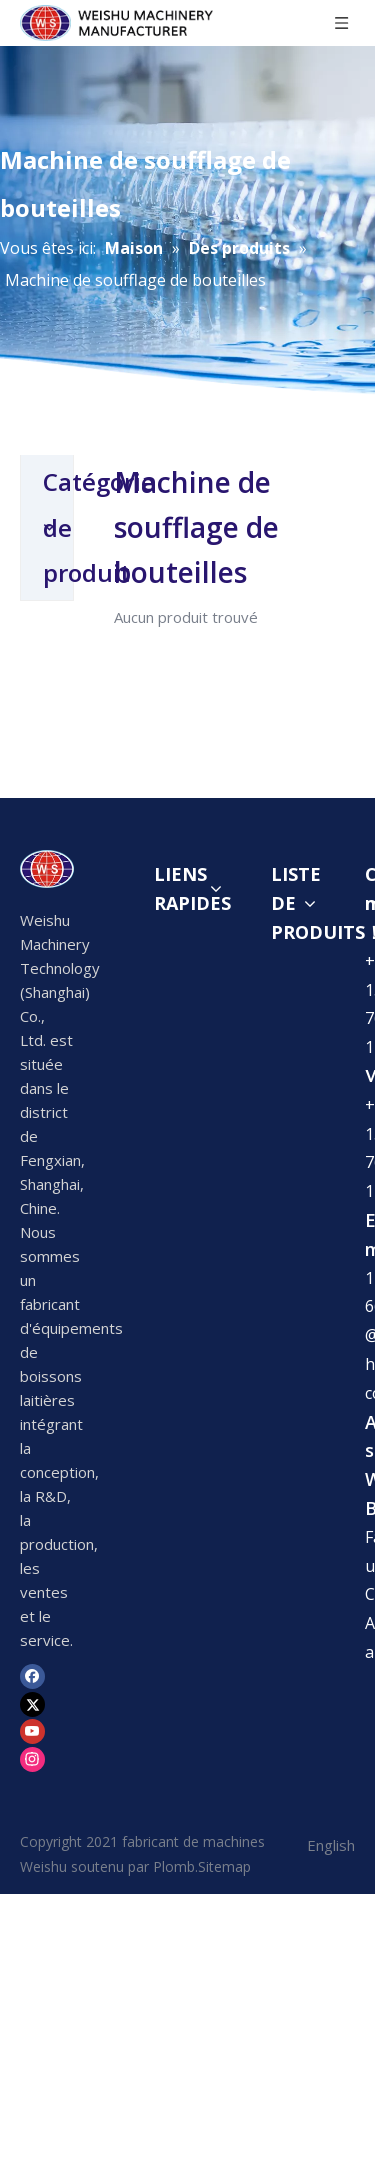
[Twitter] (32, 1814)
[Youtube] (32, 1842)
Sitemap (224, 1978)
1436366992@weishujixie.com (130, 2049)
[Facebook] (32, 1787)
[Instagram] (32, 1869)
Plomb (174, 1978)
